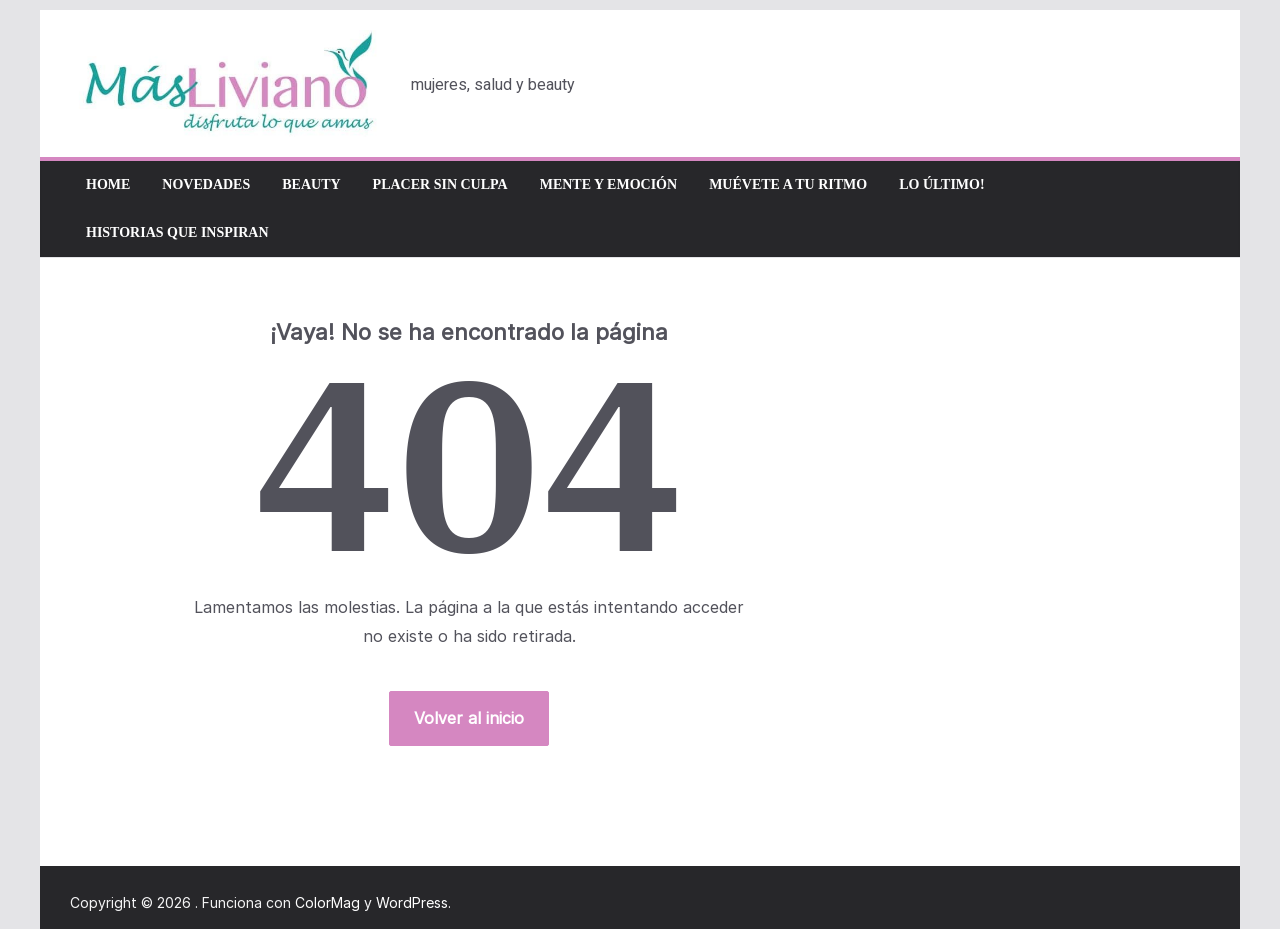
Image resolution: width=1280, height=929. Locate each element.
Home (108, 184)
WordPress (412, 902)
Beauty (311, 184)
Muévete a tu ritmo (788, 184)
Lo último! (941, 184)
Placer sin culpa (440, 184)
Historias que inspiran (177, 232)
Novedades (206, 184)
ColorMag (327, 902)
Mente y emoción (608, 184)
